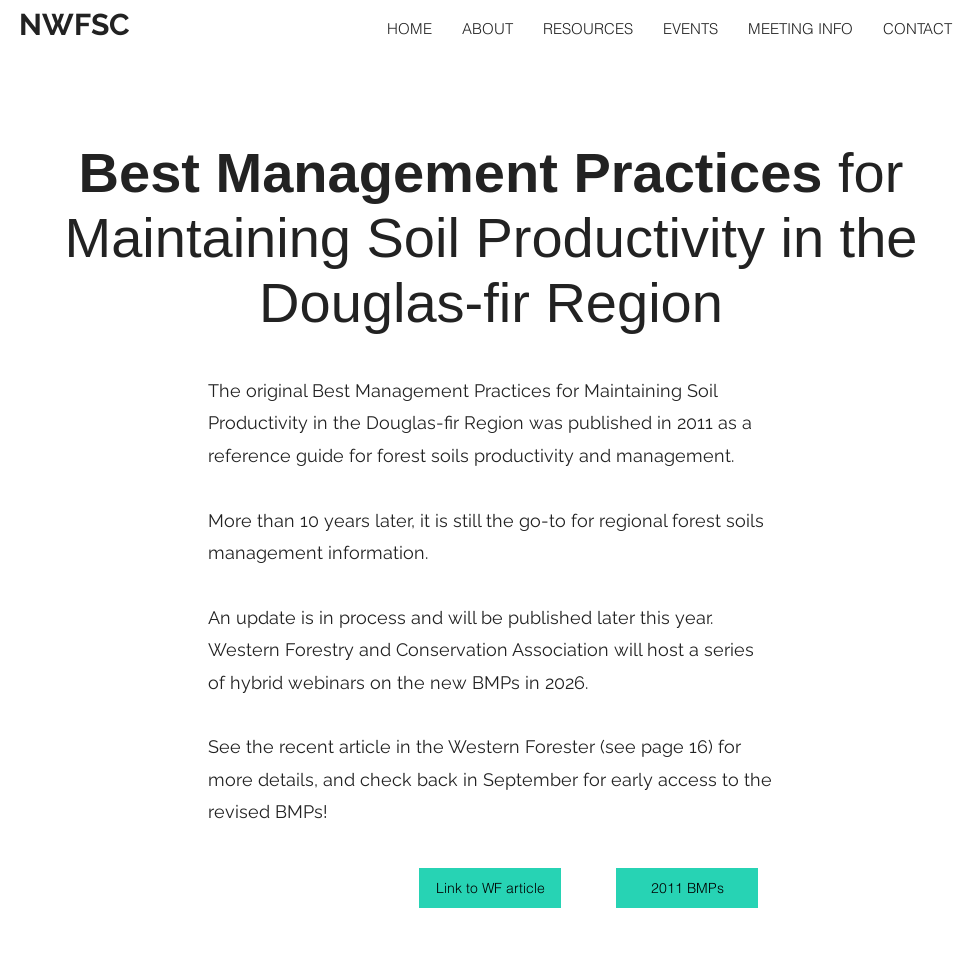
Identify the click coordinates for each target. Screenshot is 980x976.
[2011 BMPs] (687, 888)
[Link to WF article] (490, 888)
